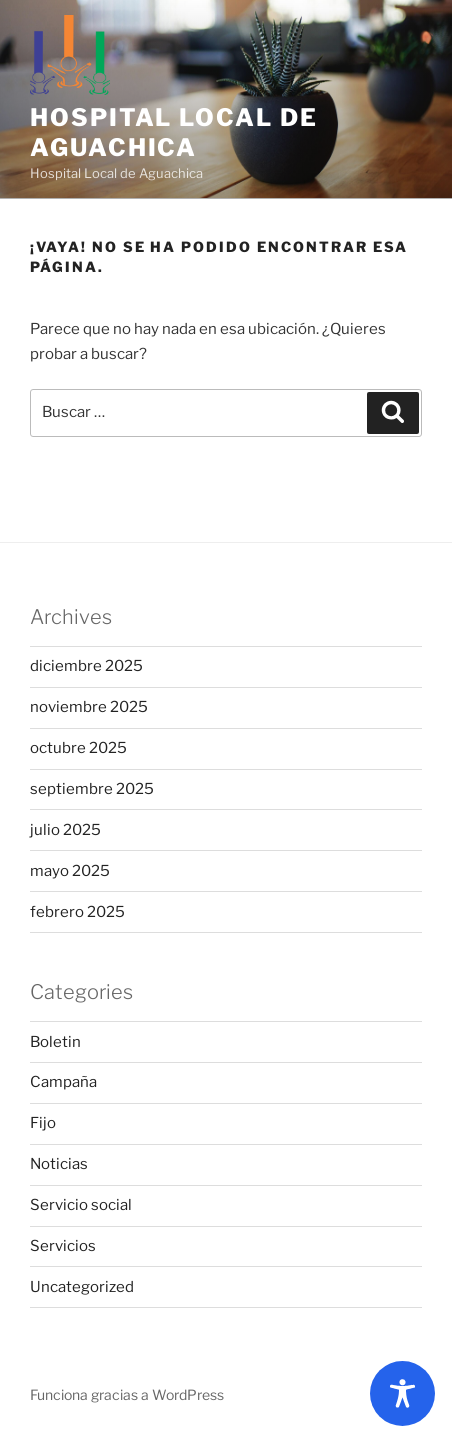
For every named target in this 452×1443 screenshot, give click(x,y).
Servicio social (81, 1205)
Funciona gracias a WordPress (127, 1394)
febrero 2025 (77, 912)
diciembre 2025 (86, 666)
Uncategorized (82, 1287)
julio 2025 (65, 830)
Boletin (55, 1042)
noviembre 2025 (89, 707)
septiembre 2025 (92, 789)
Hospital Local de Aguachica (174, 132)
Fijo (43, 1123)
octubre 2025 (78, 748)
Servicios (63, 1246)
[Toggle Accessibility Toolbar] (402, 1393)
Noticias (59, 1164)
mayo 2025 (70, 871)
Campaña (63, 1082)
